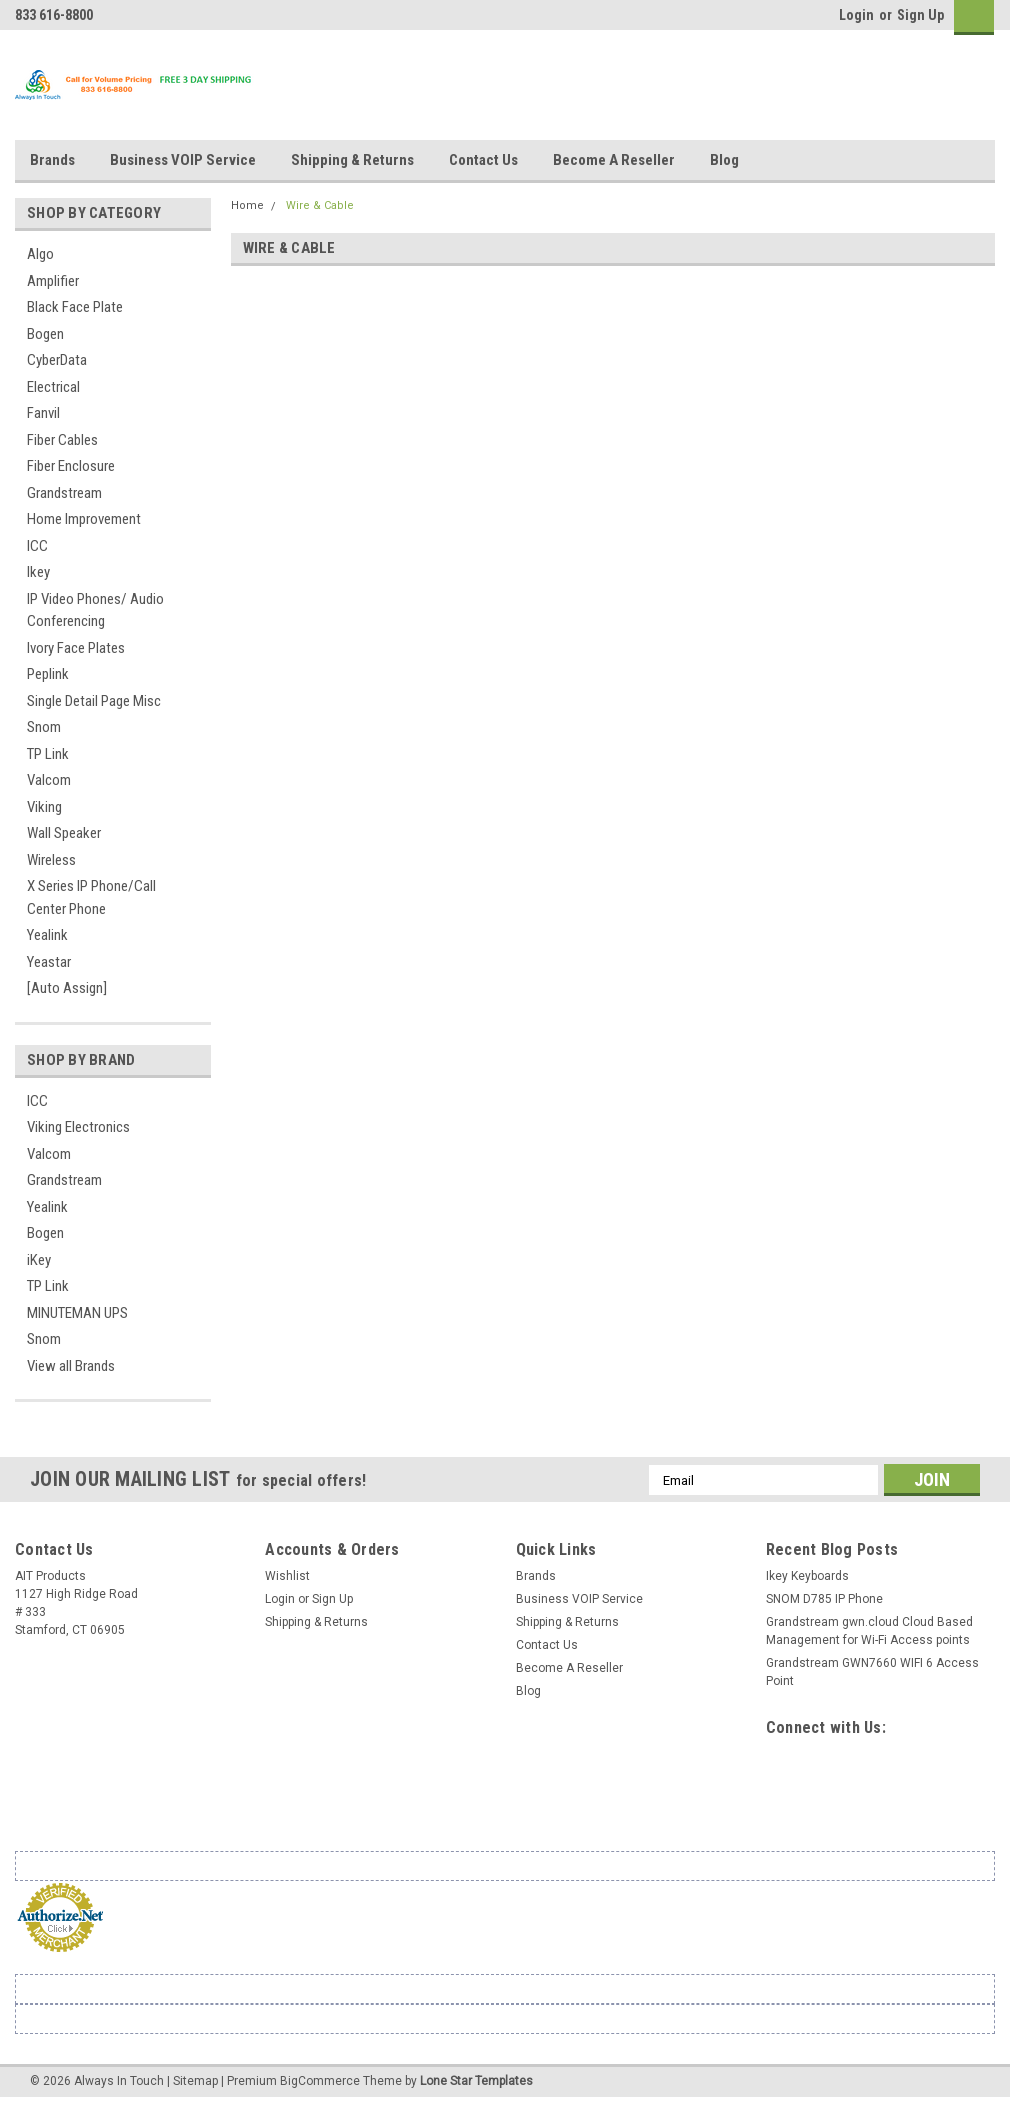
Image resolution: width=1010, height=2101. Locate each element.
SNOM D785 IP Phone (824, 1599)
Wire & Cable (320, 205)
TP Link (48, 754)
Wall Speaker (64, 833)
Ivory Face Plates (76, 648)
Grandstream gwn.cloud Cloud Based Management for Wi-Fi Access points (869, 1631)
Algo (40, 254)
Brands (52, 160)
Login (856, 15)
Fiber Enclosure (71, 466)
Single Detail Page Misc (94, 701)
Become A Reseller (614, 160)
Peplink (48, 674)
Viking (44, 807)
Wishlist (287, 1576)
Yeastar (49, 962)
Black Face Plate (75, 307)
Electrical (53, 387)
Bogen (45, 334)
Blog (724, 160)
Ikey (38, 572)
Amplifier (53, 281)
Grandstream (64, 493)
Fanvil (43, 413)
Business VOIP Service (183, 160)
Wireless (51, 860)
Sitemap (195, 2081)
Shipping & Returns (352, 160)
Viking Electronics (78, 1127)
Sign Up (920, 15)
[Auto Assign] (67, 988)
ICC (37, 546)
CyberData (57, 360)
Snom (44, 727)
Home (247, 205)
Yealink (47, 935)
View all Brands (71, 1366)
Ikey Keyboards (807, 1576)
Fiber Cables (62, 440)
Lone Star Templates (476, 2081)
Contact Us (483, 160)
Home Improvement (84, 519)
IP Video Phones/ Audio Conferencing (95, 610)
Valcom (49, 780)
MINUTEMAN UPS (77, 1313)
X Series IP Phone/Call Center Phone (91, 897)
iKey (39, 1260)
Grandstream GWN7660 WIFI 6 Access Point (872, 1672)
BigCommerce (320, 2081)
